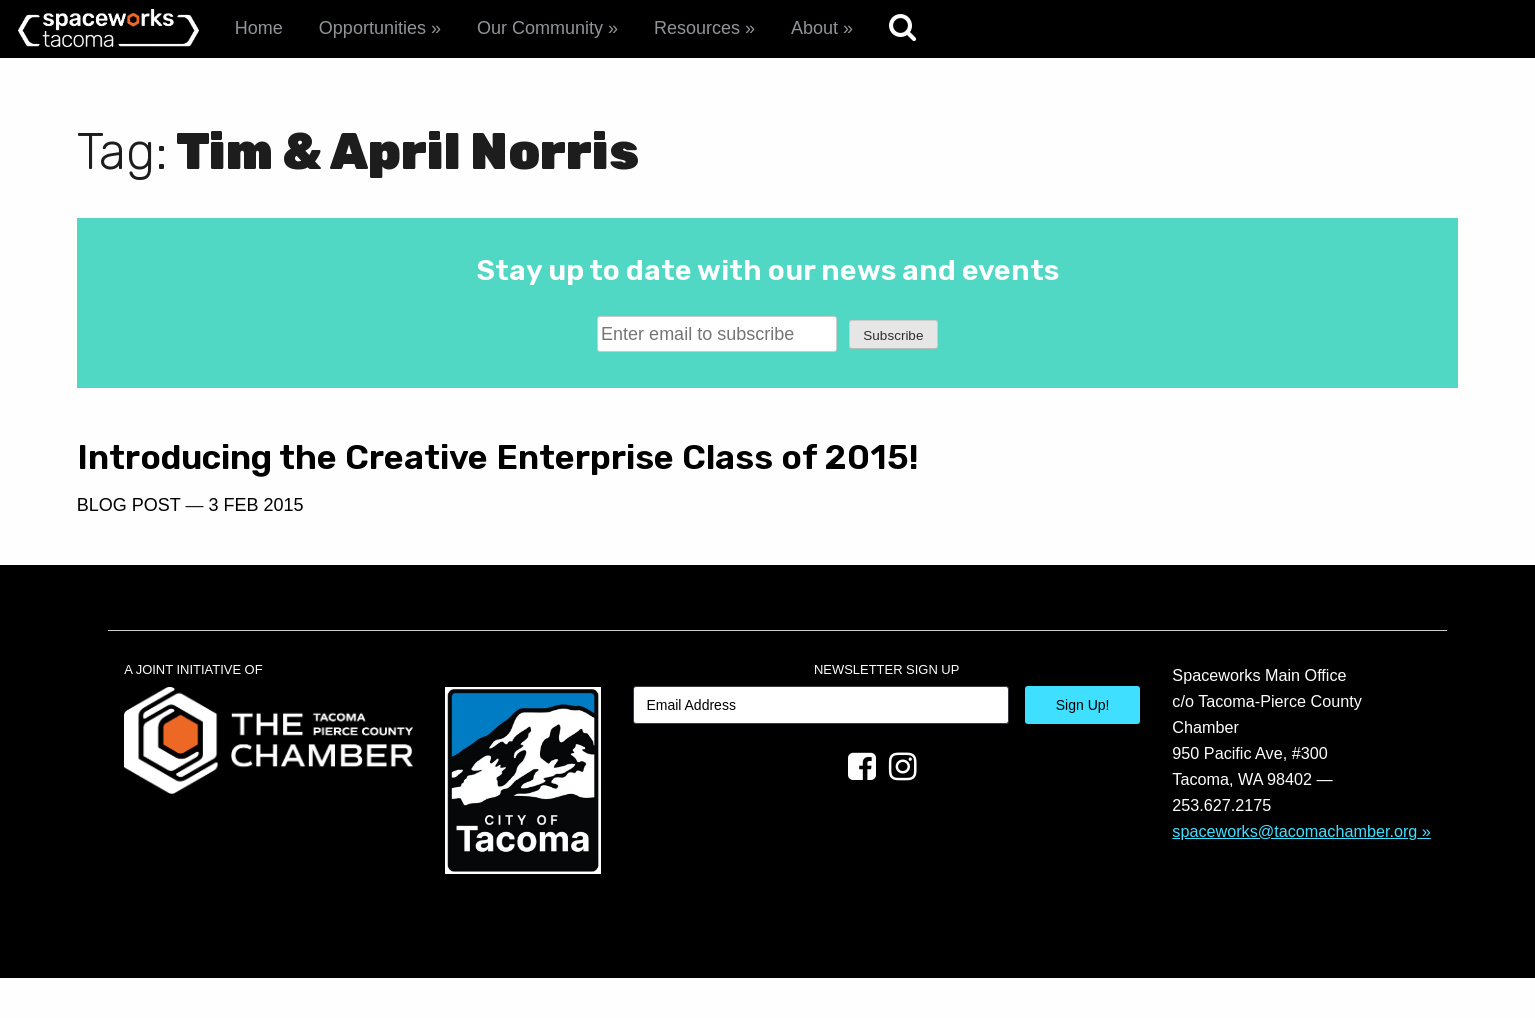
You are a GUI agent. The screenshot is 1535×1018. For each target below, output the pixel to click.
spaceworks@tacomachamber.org (1294, 870)
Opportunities (372, 28)
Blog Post (129, 544)
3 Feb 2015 (255, 544)
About (814, 28)
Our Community (540, 28)
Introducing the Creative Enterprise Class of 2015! (375, 477)
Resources (697, 28)
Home (259, 28)
